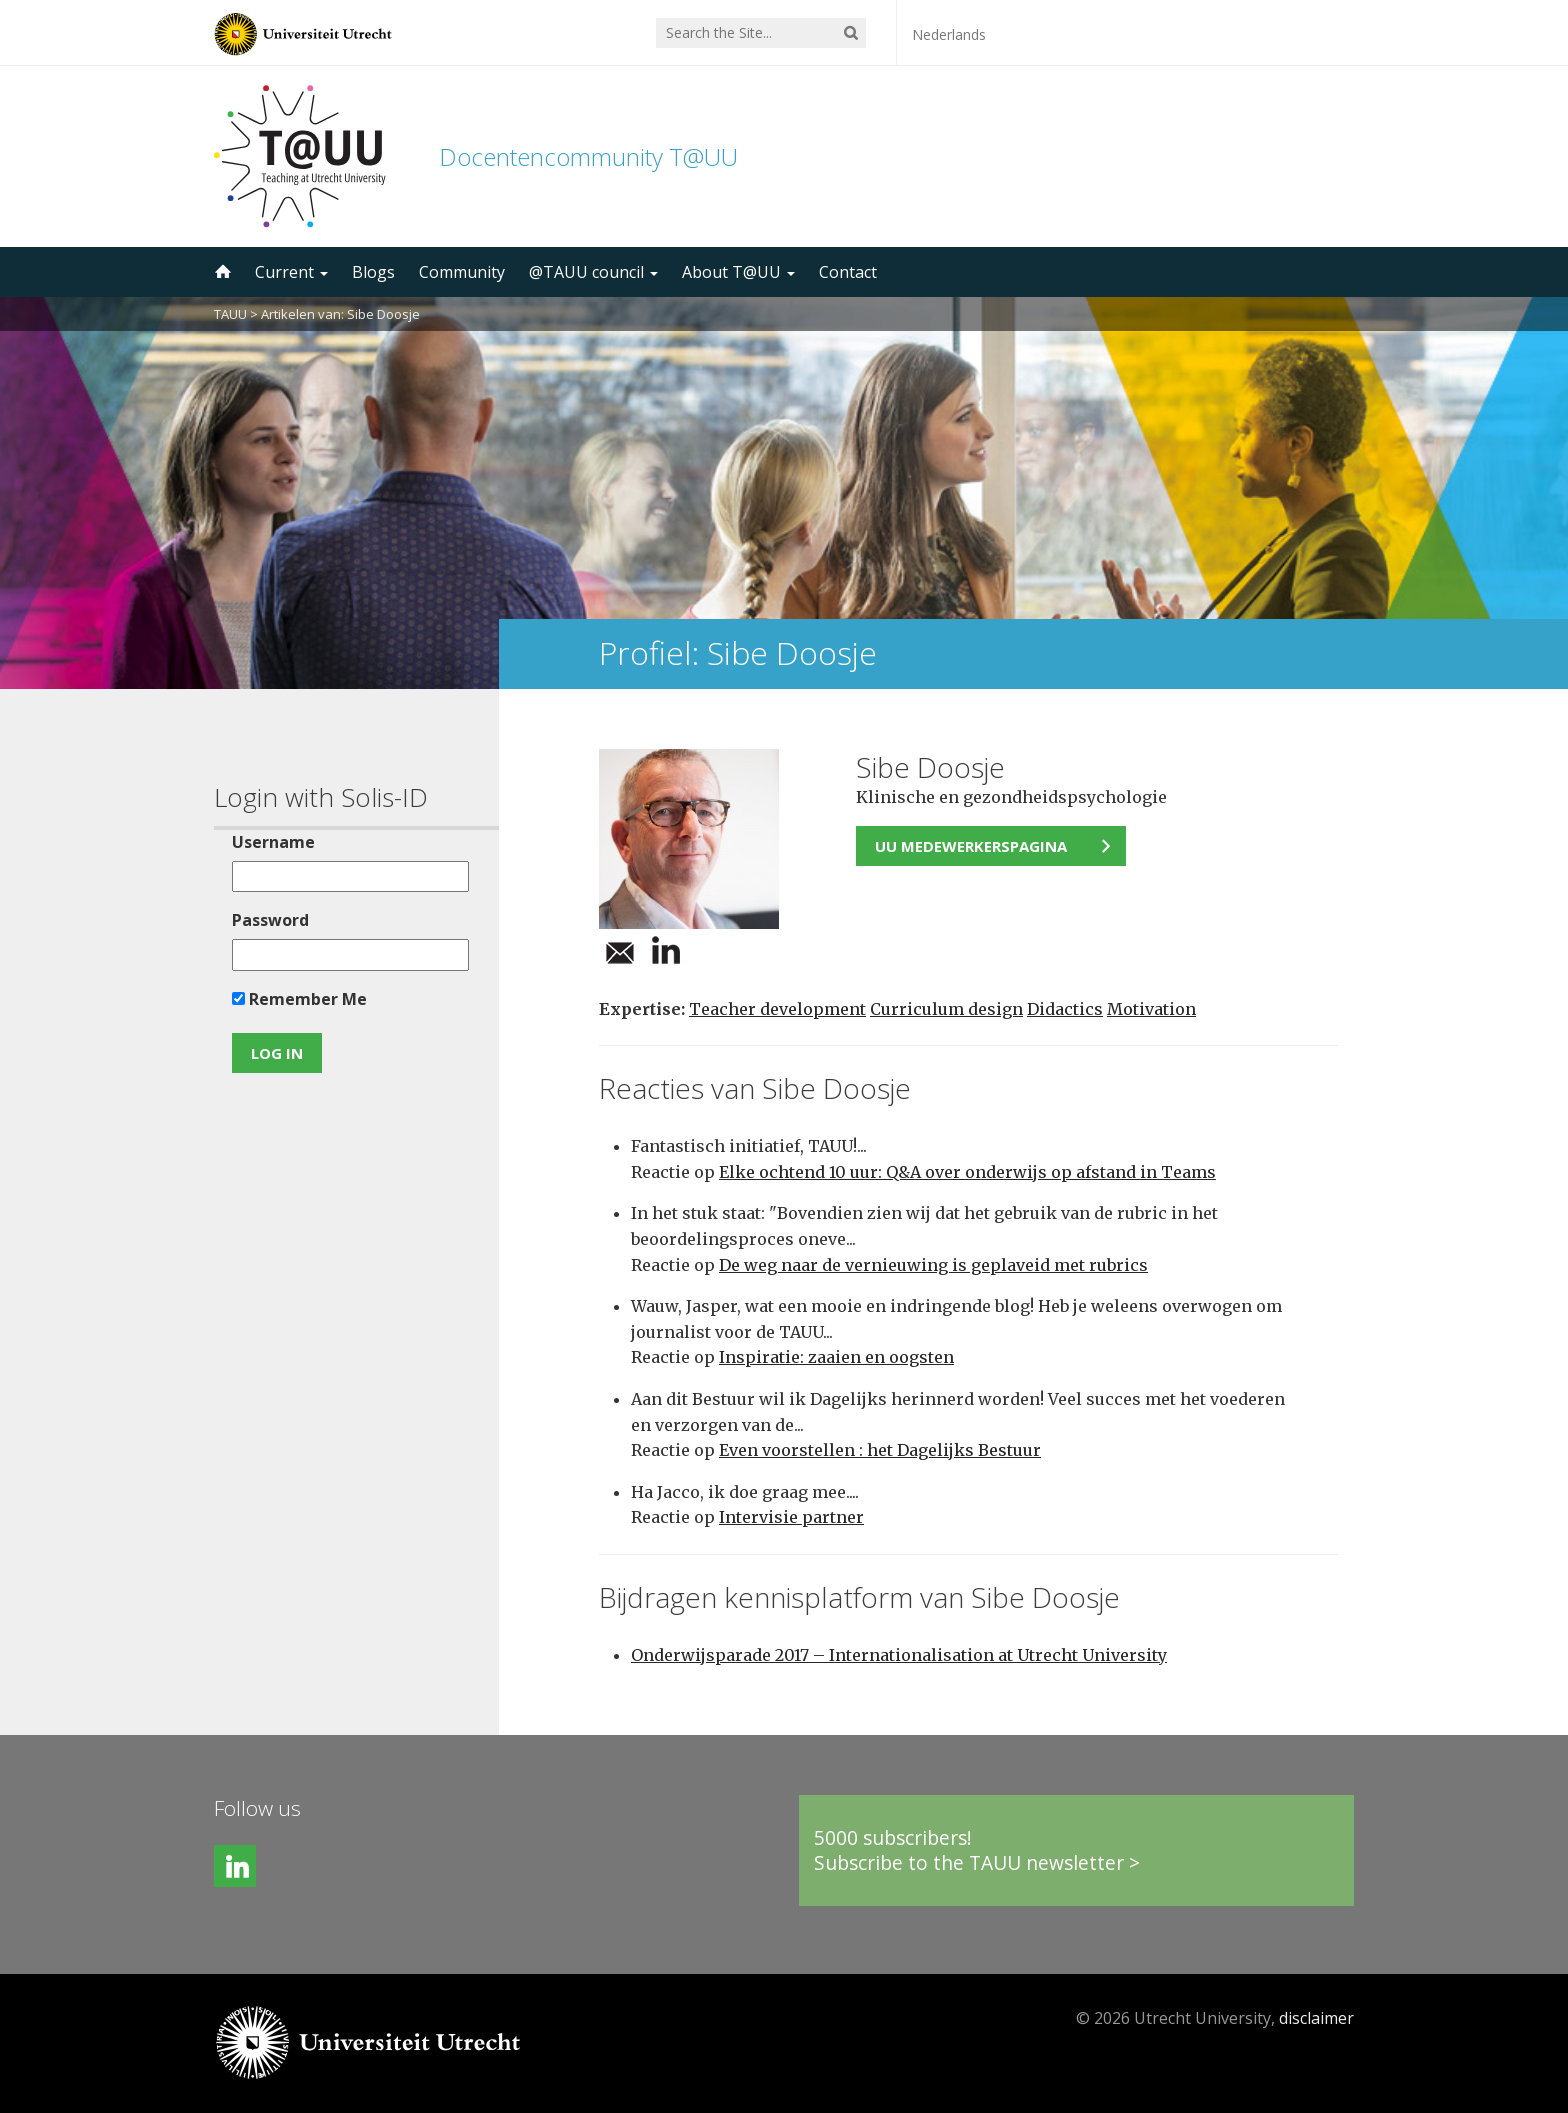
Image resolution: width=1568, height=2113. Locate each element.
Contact (848, 272)
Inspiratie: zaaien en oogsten (836, 1357)
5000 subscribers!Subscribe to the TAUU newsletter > (977, 1850)
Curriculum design (946, 1009)
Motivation (1151, 1009)
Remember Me (299, 999)
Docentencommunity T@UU (588, 156)
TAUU (230, 314)
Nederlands (949, 34)
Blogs (373, 272)
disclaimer (1316, 2018)
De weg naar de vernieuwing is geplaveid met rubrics (933, 1265)
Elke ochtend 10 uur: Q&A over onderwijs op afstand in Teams (967, 1172)
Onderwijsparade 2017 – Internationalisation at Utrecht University (899, 1655)
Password (270, 920)
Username (273, 842)
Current (291, 272)
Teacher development (777, 1009)
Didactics (1065, 1009)
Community (462, 272)
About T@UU (738, 272)
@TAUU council (593, 272)
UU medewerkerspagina (971, 846)
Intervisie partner (791, 1517)
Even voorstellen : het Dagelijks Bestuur (880, 1450)
